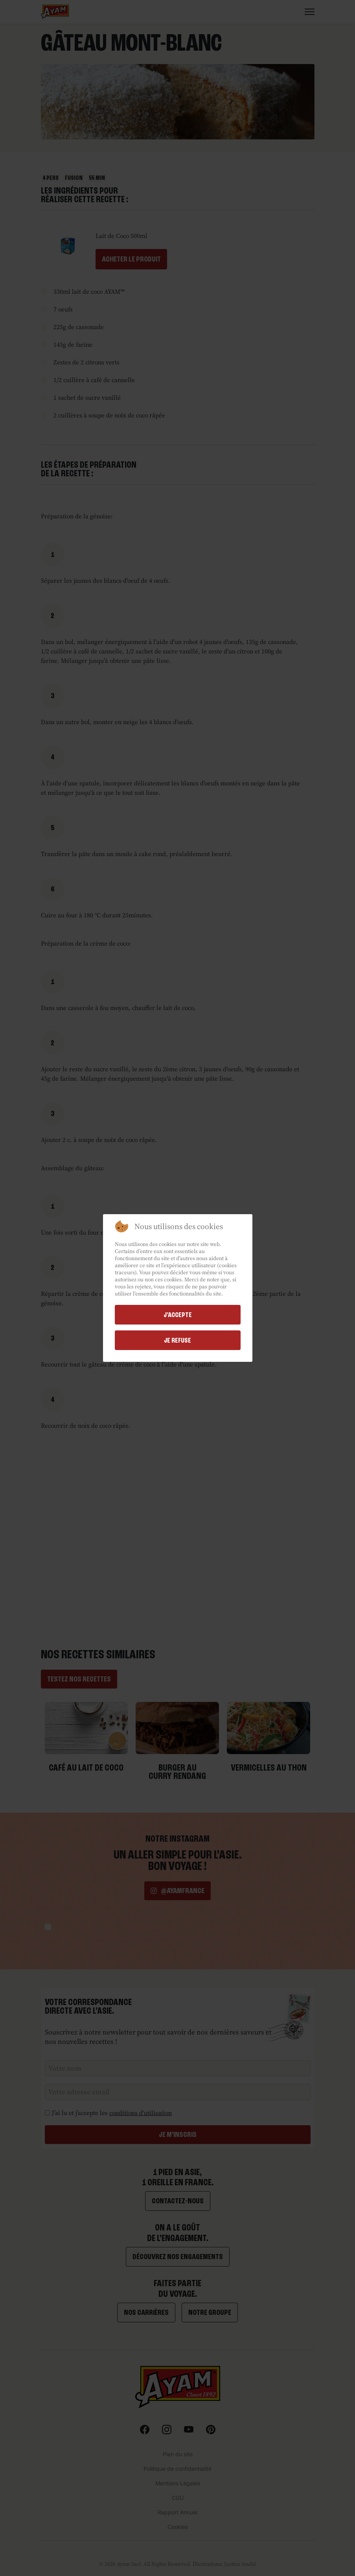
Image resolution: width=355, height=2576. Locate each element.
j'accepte (178, 1314)
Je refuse (177, 1340)
